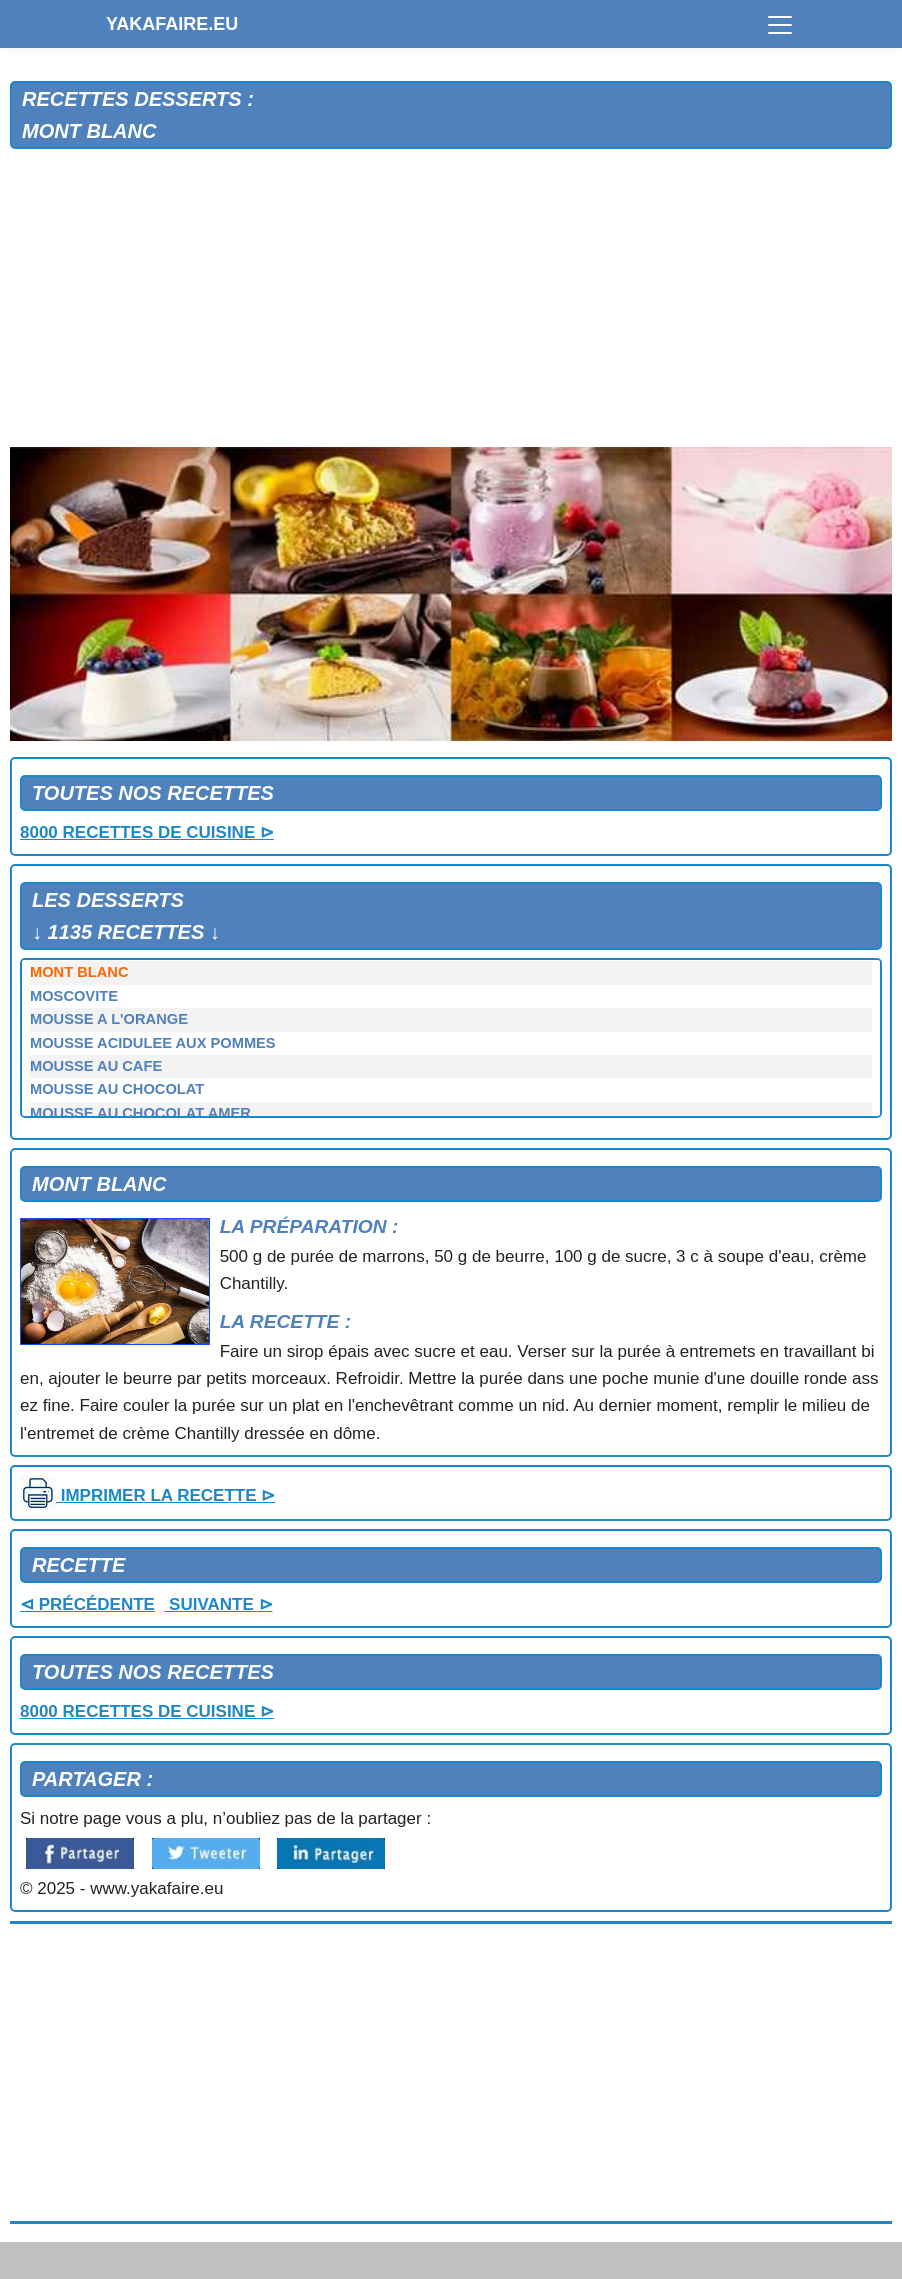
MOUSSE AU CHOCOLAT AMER (140, 1113)
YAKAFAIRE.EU (172, 24)
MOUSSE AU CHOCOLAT (117, 1089)
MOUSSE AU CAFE (96, 1066)
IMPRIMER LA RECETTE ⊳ (147, 1495)
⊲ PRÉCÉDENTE (87, 1604)
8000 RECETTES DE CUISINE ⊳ (147, 832)
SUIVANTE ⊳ (218, 1604)
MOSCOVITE (74, 996)
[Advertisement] (451, 299)
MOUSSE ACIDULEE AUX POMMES (153, 1043)
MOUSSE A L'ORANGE (109, 1019)
